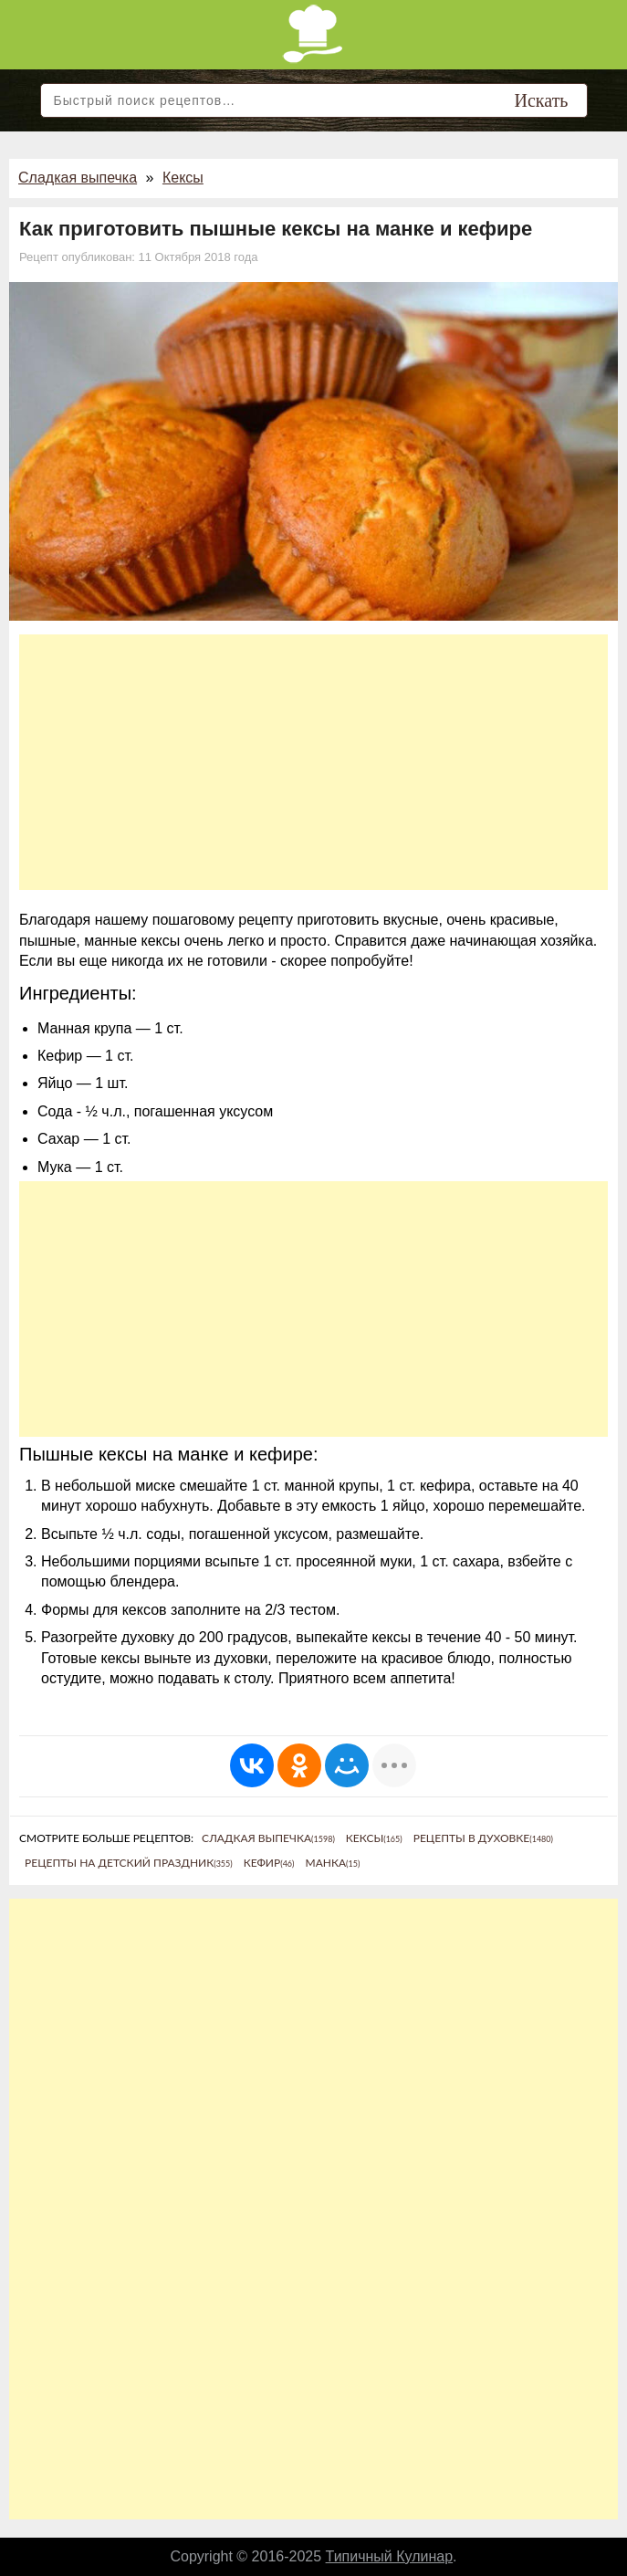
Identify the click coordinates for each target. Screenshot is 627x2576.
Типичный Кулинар (390, 2556)
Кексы (183, 177)
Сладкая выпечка (77, 177)
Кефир (269, 1862)
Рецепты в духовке (483, 1838)
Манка (332, 1862)
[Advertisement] (313, 762)
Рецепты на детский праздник (129, 1862)
